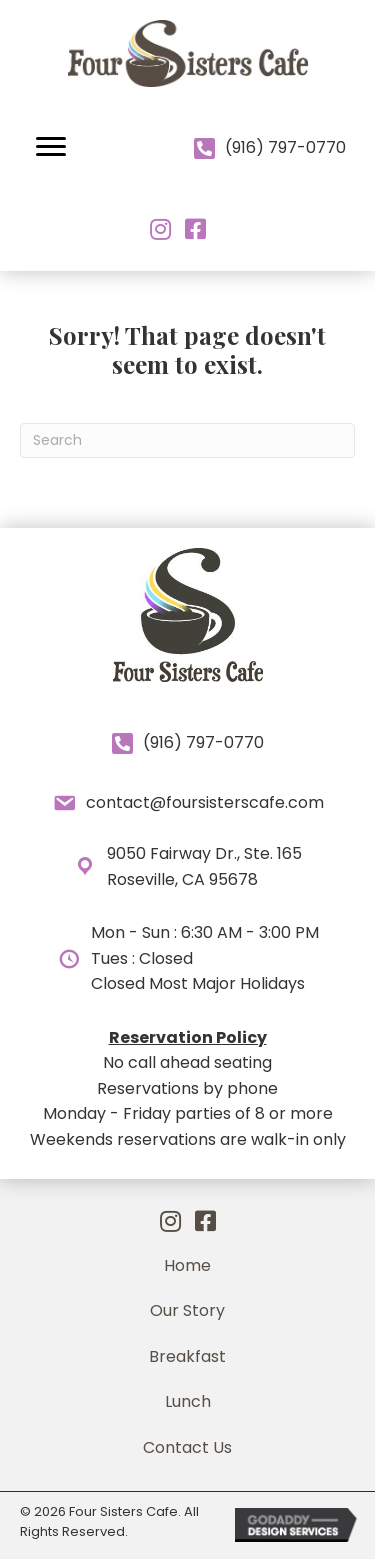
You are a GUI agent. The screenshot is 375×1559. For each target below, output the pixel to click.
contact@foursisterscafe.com (205, 802)
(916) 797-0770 (285, 147)
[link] (187, 1266)
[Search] (187, 440)
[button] (51, 147)
